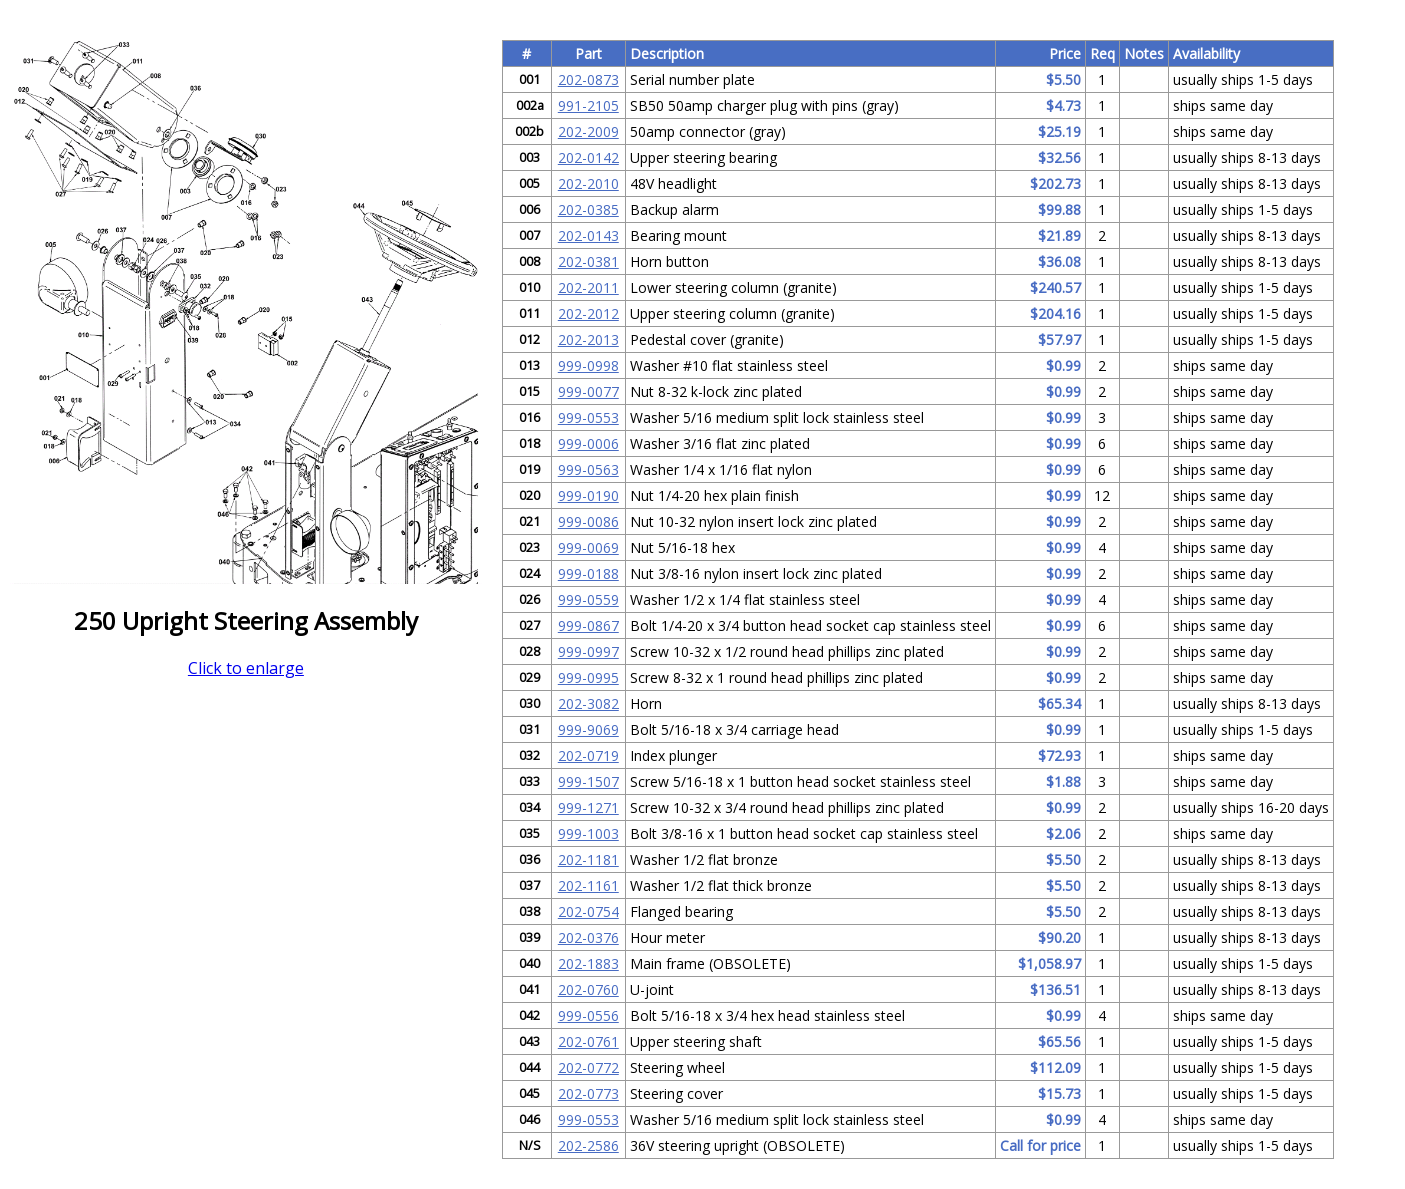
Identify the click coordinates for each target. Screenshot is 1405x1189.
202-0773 (588, 1093)
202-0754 (588, 911)
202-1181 (588, 859)
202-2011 (588, 287)
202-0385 (588, 209)
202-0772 (588, 1067)
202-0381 (588, 261)
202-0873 (588, 79)
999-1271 (588, 807)
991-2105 (588, 105)
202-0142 (588, 157)
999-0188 (588, 573)
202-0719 (588, 755)
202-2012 (588, 313)
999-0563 (588, 469)
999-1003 (588, 833)
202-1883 (588, 963)
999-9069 (588, 729)
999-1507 (588, 781)
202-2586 (588, 1145)
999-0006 (588, 443)
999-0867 (588, 625)
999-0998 (588, 365)
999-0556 (588, 1015)
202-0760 (588, 989)
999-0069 (588, 547)
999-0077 (588, 391)
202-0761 (588, 1041)
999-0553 (588, 417)
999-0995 (588, 677)
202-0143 (588, 235)
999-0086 (588, 521)
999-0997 (588, 651)
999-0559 (588, 599)
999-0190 (588, 495)
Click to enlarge (246, 668)
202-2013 (588, 339)
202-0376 (588, 937)
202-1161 (588, 885)
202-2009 (588, 131)
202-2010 (588, 183)
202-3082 (588, 703)
